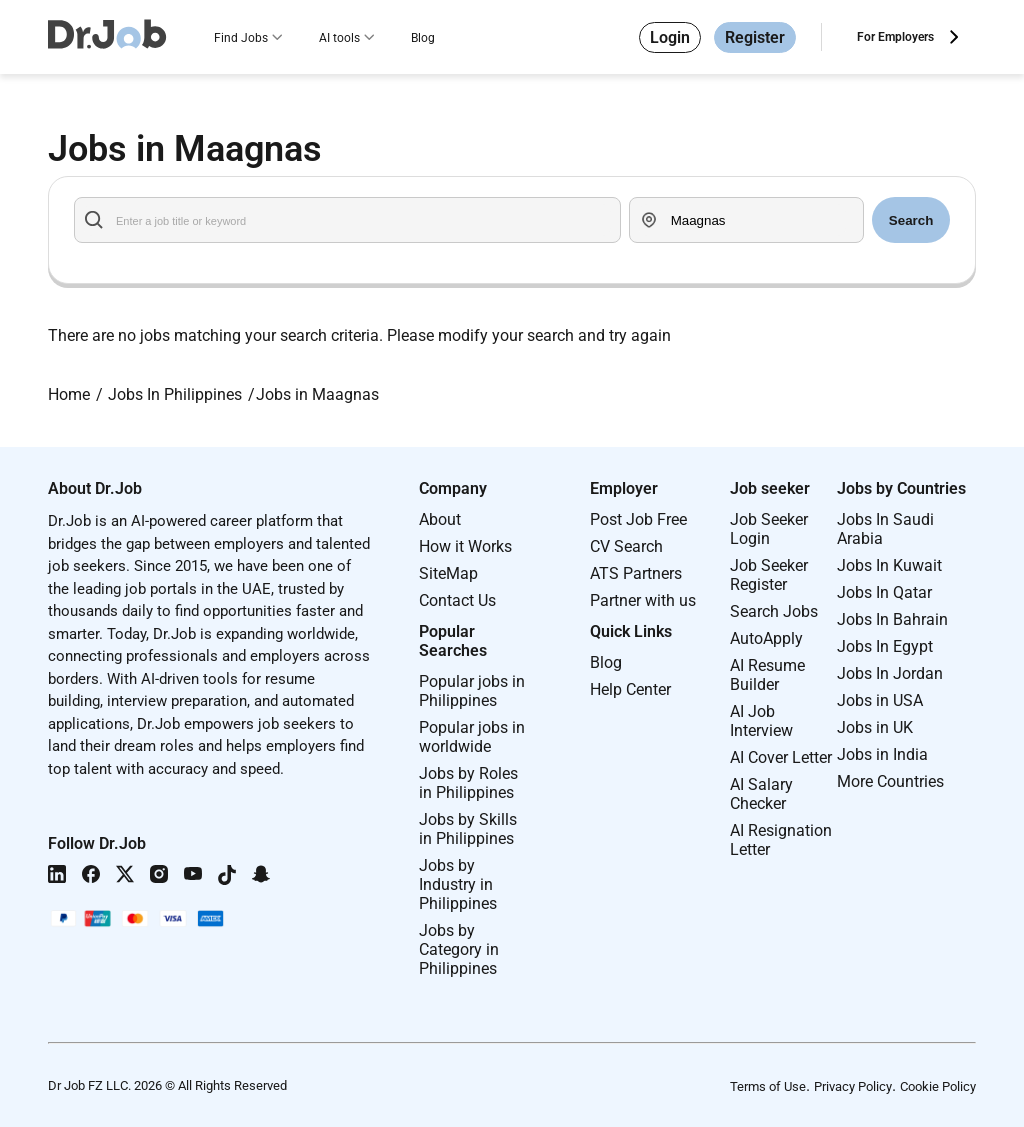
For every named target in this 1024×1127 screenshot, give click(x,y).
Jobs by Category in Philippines (459, 949)
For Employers (895, 37)
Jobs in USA (880, 700)
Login (670, 37)
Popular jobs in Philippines (472, 691)
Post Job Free (638, 519)
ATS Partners (636, 573)
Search (911, 220)
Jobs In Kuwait (889, 565)
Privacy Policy (853, 1086)
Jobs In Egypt (885, 646)
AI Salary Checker (761, 794)
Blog (423, 38)
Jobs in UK (875, 727)
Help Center (630, 689)
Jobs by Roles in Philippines (468, 783)
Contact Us (457, 600)
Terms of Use (768, 1086)
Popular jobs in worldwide (472, 737)
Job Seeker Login (769, 529)
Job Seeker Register (769, 575)
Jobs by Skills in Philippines (468, 829)
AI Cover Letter (781, 757)
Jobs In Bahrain (892, 619)
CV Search (626, 546)
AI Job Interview (761, 721)
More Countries (890, 781)
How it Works (465, 546)
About (440, 519)
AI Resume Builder (767, 675)
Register (755, 37)
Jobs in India (882, 754)
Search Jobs (774, 611)
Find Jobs (241, 38)
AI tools (339, 38)
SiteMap (448, 573)
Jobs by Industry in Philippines (458, 884)
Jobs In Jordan (890, 673)
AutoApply (766, 638)
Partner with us (643, 600)
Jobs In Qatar (884, 592)
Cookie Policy (938, 1086)
